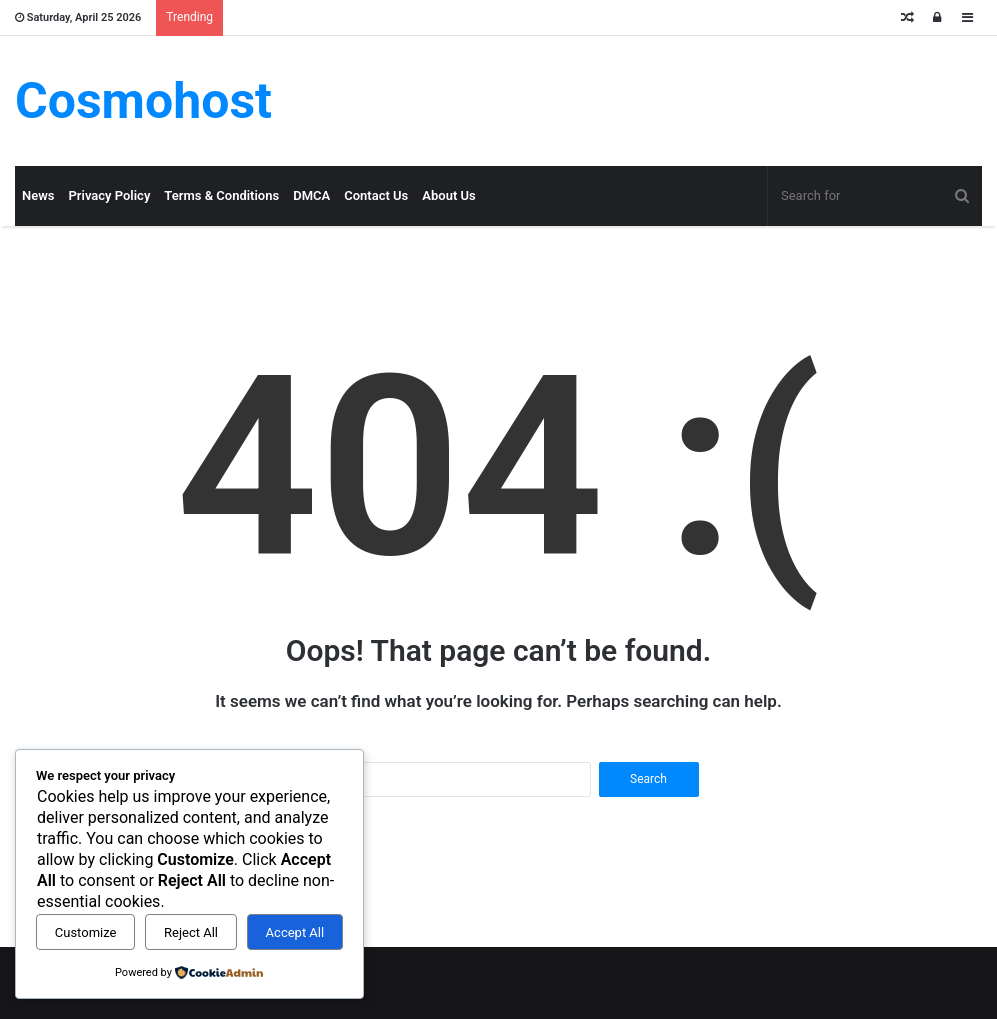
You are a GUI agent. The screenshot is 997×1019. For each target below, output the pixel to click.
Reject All (191, 932)
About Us (448, 195)
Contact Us (376, 195)
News (38, 195)
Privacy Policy (109, 195)
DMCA (311, 195)
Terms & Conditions (221, 195)
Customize (86, 932)
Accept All (295, 932)
